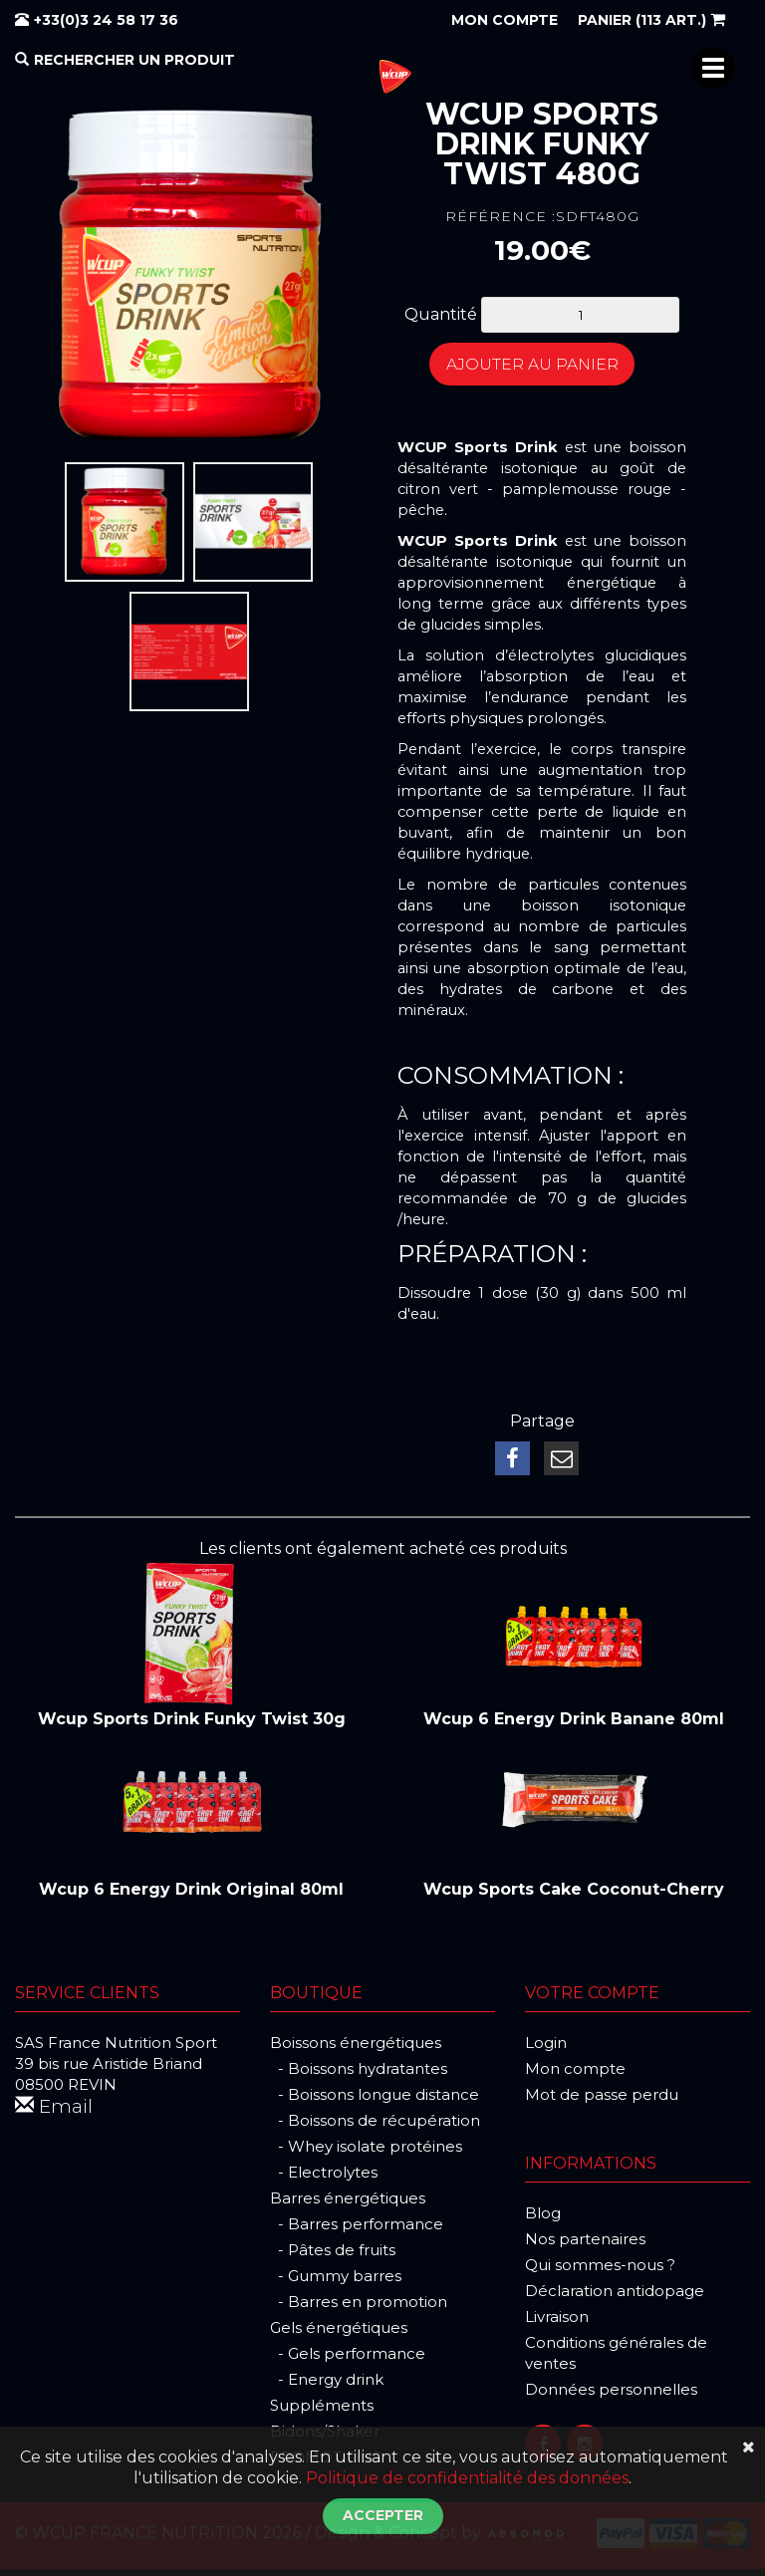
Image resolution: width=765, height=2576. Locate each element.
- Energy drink (326, 2386)
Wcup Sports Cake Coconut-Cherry (573, 1896)
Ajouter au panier (532, 368)
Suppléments (322, 2412)
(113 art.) (651, 20)
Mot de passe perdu (601, 2101)
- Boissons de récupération (375, 2127)
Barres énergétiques (347, 2204)
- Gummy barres (335, 2282)
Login (546, 2049)
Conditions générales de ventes (616, 2360)
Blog (543, 2219)
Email (56, 2115)
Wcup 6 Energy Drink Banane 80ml (573, 1725)
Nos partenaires (585, 2245)
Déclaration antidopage (614, 2297)
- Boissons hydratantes (358, 2075)
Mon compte (575, 2075)
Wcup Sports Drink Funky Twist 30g (192, 1725)
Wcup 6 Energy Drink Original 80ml (191, 1896)
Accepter (383, 2515)
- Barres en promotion (358, 2308)
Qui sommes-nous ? (600, 2271)
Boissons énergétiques (355, 2049)
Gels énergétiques (338, 2334)
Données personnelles (611, 2396)
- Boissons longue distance (374, 2101)
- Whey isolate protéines (366, 2153)
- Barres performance (356, 2230)
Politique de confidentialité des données (467, 2477)
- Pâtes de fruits (332, 2256)
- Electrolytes (324, 2179)
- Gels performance (347, 2360)
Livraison (557, 2323)
